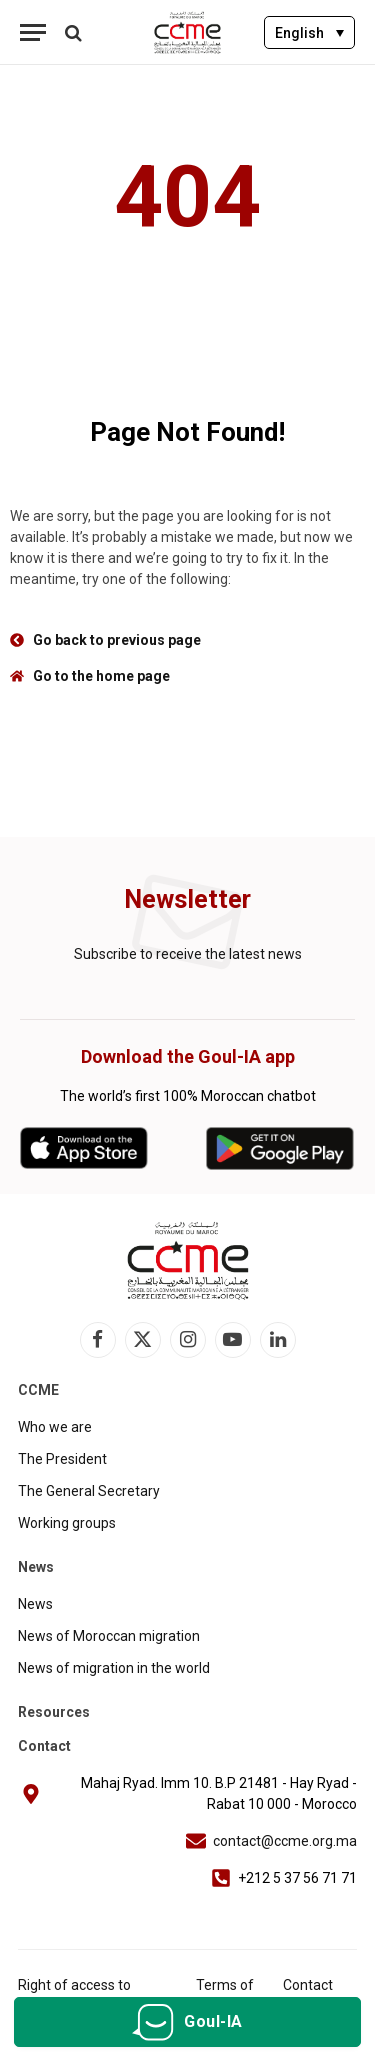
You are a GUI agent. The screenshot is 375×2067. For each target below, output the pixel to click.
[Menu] (33, 32)
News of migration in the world (114, 1668)
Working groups (67, 1523)
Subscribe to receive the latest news (188, 954)
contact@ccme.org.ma (285, 1841)
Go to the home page (101, 676)
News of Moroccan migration (109, 1636)
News (35, 1604)
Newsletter (187, 899)
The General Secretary (89, 1491)
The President (62, 1459)
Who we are (55, 1427)
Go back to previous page (117, 640)
